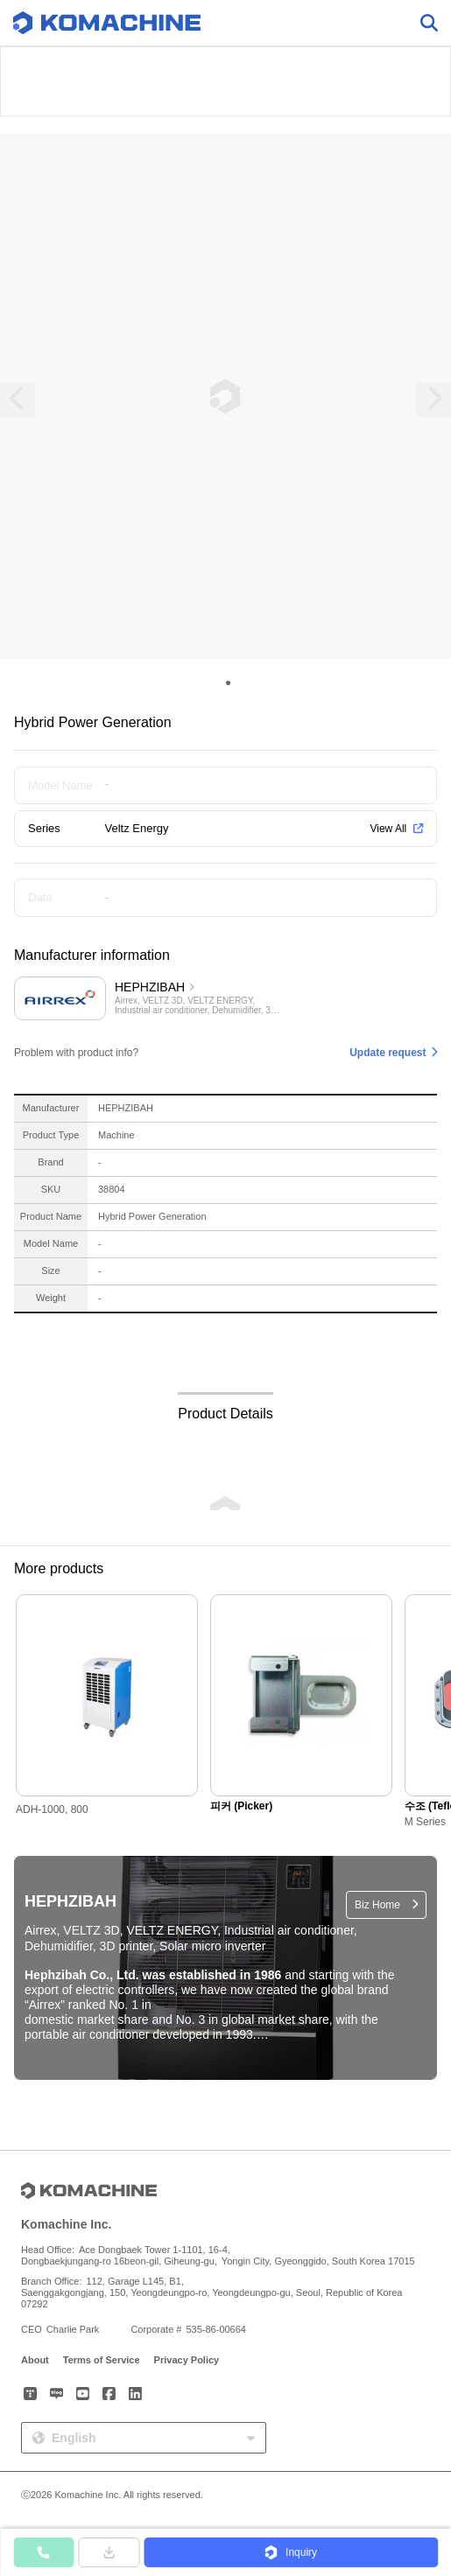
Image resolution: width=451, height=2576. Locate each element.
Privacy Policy (187, 2360)
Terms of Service (101, 2360)
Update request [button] (387, 1052)
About (35, 2360)
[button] (291, 2552)
